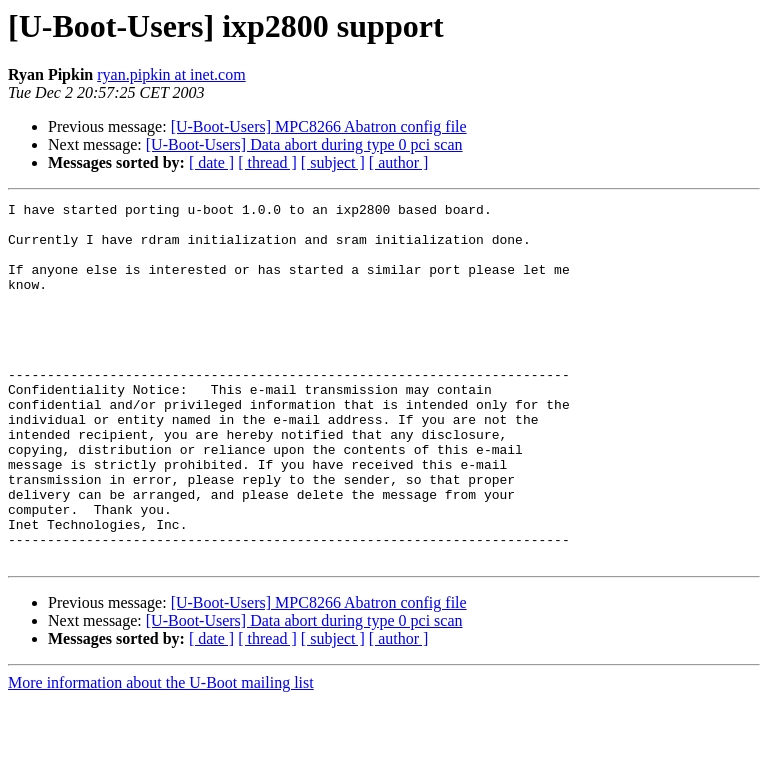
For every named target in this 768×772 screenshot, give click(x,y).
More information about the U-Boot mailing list (161, 754)
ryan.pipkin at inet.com (171, 74)
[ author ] (399, 162)
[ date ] (211, 162)
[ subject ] (333, 162)
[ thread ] (267, 162)
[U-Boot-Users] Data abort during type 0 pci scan (304, 144)
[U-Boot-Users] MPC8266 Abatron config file (319, 126)
